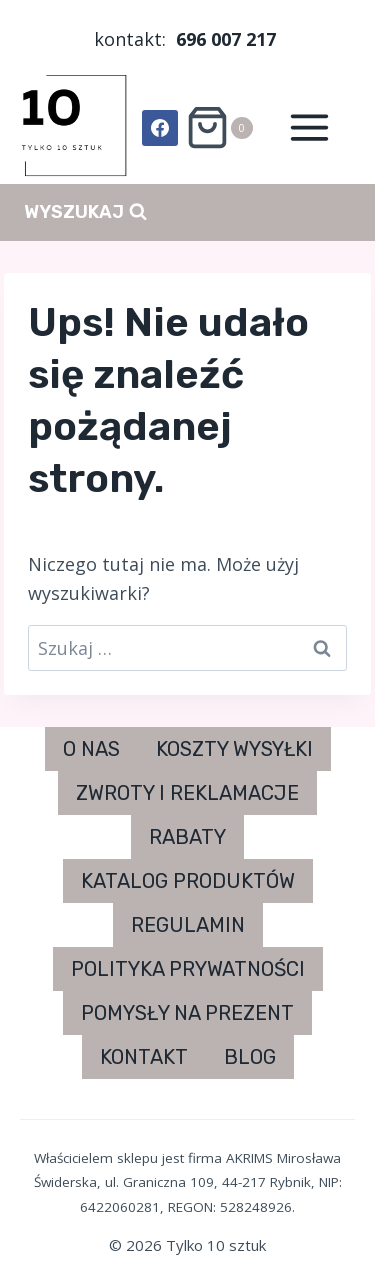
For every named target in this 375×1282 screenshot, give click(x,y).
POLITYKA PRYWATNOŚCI (188, 969)
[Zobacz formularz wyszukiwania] (85, 212)
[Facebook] (160, 128)
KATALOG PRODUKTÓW (188, 881)
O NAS (91, 749)
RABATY (187, 837)
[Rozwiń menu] (309, 128)
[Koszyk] (219, 127)
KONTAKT (144, 1057)
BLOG (250, 1057)
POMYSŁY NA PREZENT (187, 1013)
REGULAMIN (188, 925)
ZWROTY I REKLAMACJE (187, 793)
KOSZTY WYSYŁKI (234, 749)
